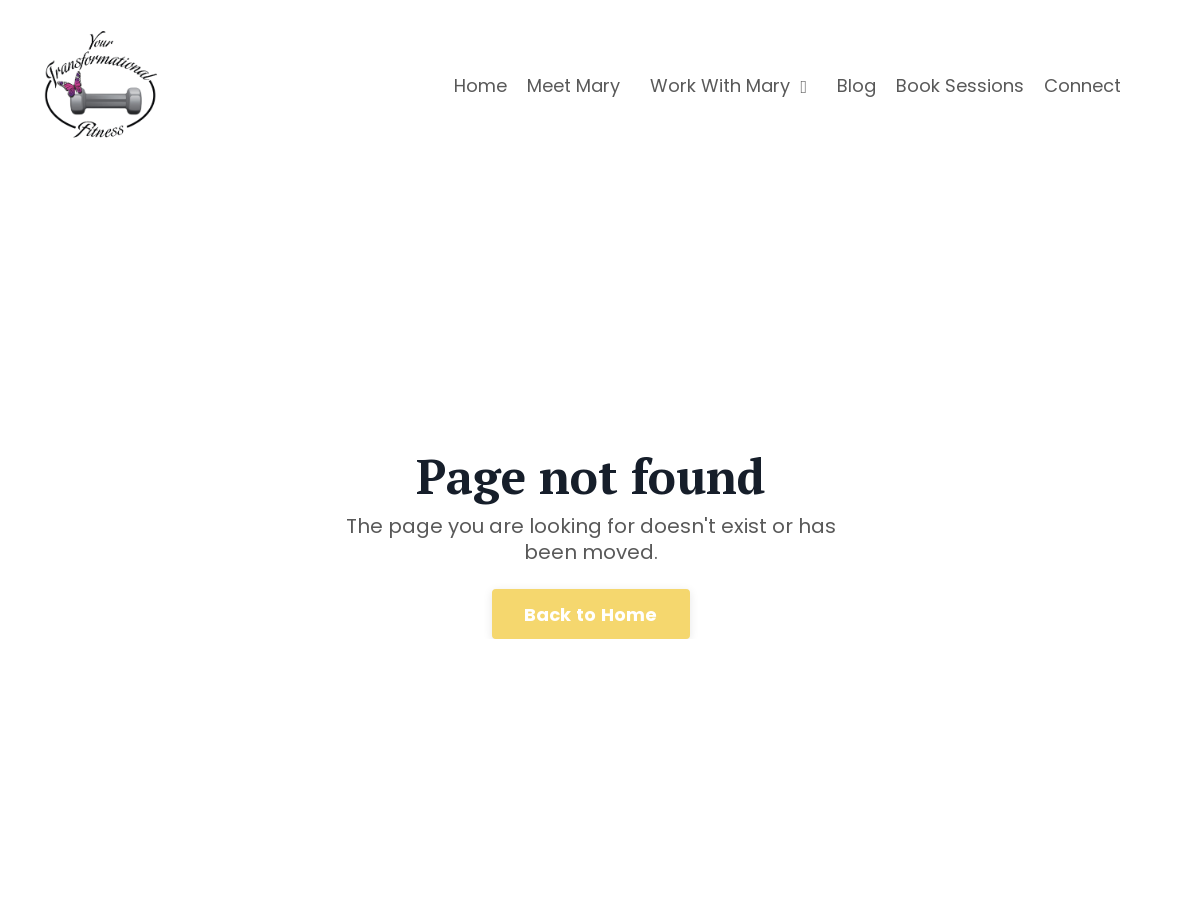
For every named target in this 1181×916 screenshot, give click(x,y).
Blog (856, 85)
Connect (1082, 85)
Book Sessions (960, 85)
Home (480, 85)
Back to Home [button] (591, 614)
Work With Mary (728, 85)
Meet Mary (573, 85)
